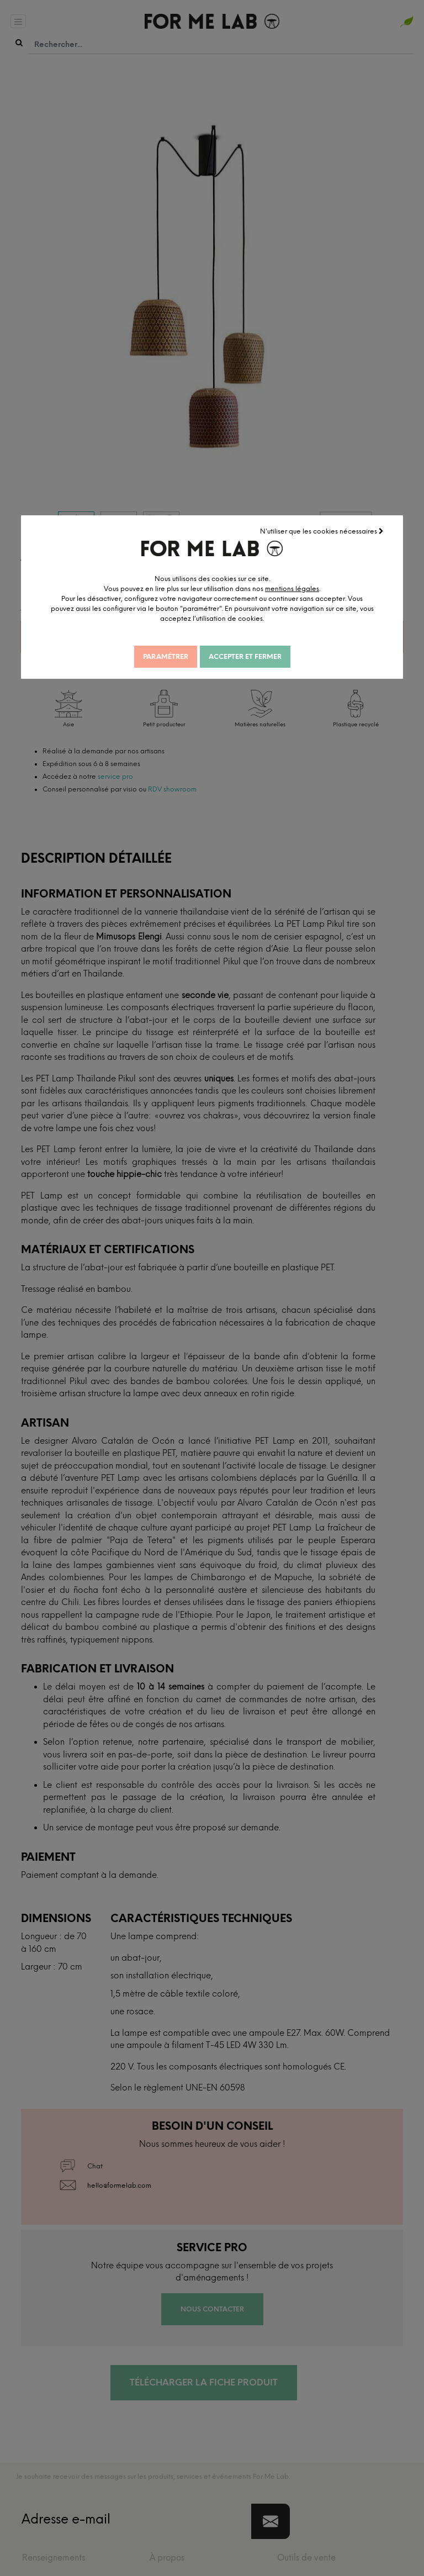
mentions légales (315, 587)
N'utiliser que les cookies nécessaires (323, 530)
